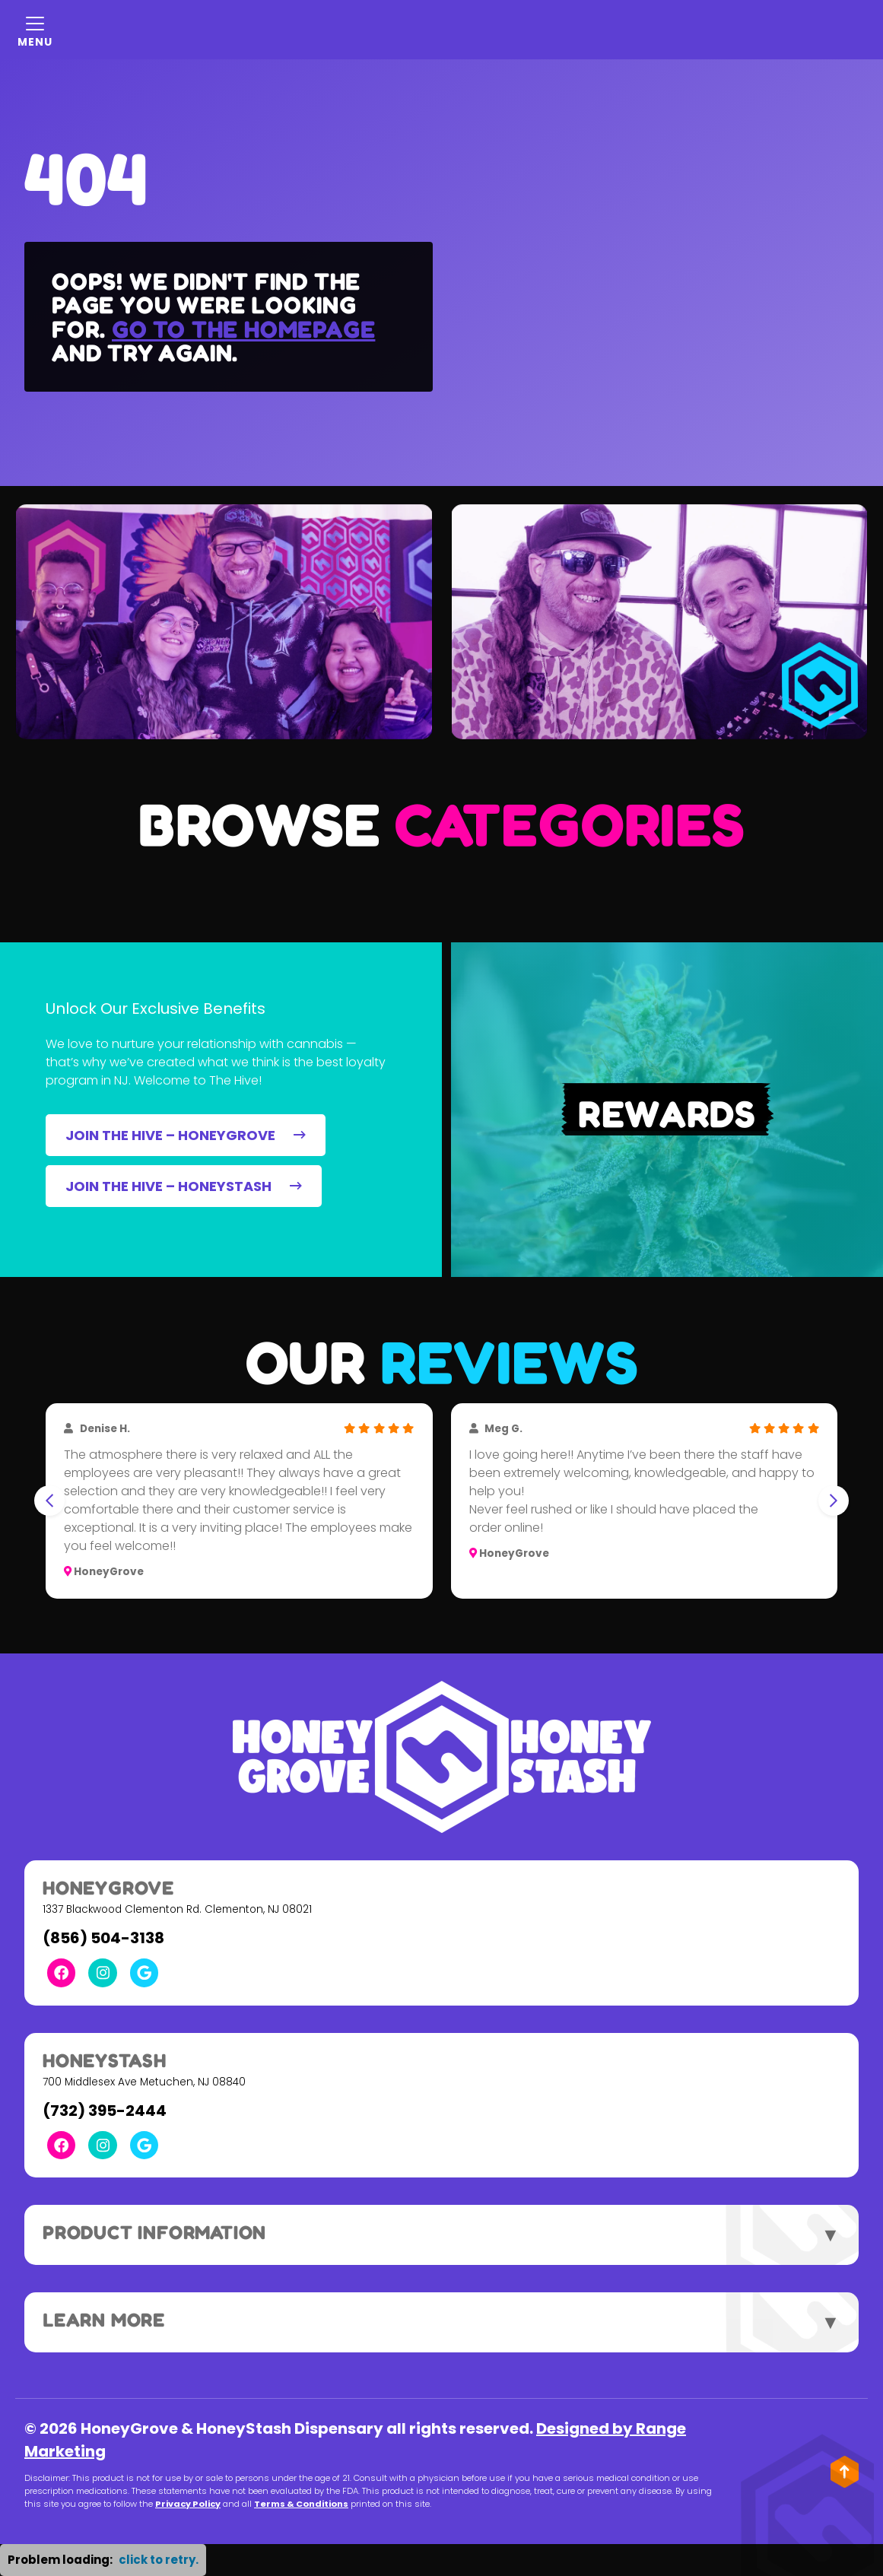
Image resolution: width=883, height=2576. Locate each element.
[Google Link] (144, 1972)
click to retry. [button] (159, 2560)
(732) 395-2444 (105, 2110)
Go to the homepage (243, 329)
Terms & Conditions (301, 2504)
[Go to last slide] (49, 1500)
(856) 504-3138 (103, 1938)
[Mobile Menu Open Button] (35, 29)
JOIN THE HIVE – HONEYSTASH (183, 1186)
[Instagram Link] (102, 1972)
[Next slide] (833, 1500)
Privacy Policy (188, 2504)
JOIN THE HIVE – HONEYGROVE (185, 1135)
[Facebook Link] (61, 1972)
